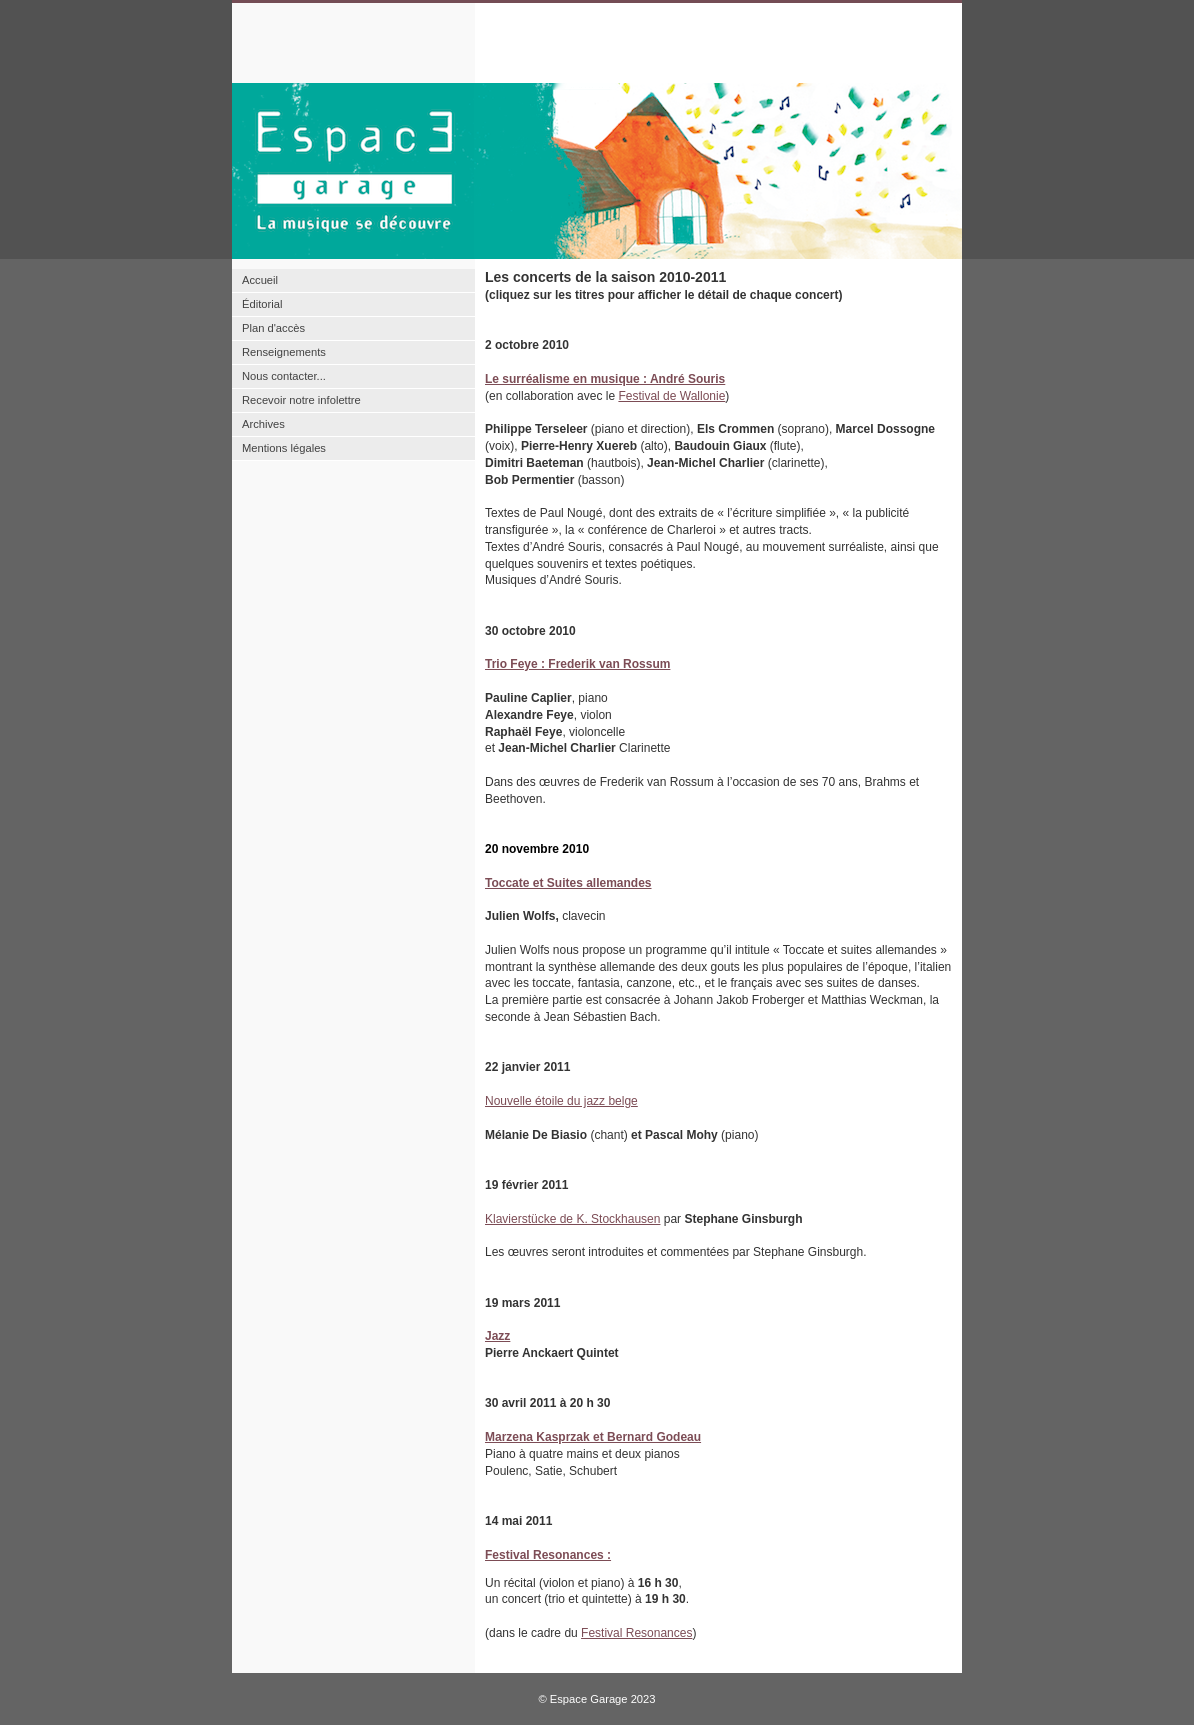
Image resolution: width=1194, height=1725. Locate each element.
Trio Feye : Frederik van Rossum (577, 664)
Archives (263, 424)
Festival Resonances (636, 1633)
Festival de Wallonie (671, 396)
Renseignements (284, 352)
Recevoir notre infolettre (301, 400)
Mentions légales (284, 448)
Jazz (497, 1336)
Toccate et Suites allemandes (568, 883)
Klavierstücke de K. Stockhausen (572, 1219)
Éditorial (262, 304)
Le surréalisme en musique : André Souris (605, 379)
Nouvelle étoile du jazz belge (561, 1101)
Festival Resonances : (548, 1555)
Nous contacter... (284, 376)
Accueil (260, 280)
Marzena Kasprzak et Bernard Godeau (593, 1437)
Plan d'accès (273, 328)
